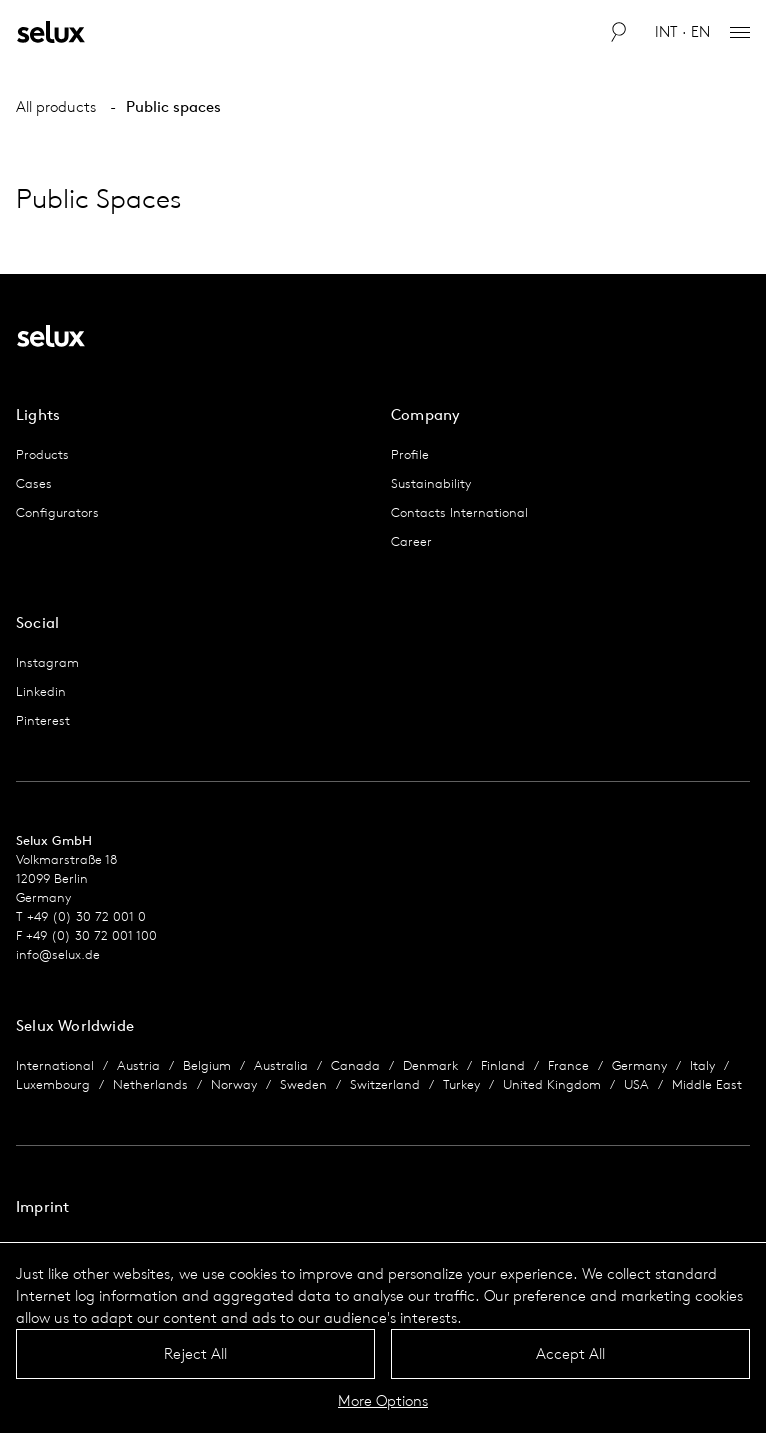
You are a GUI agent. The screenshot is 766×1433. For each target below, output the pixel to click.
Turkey (461, 1084)
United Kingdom (552, 1084)
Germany (639, 1065)
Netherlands (150, 1084)
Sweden (303, 1084)
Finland (503, 1065)
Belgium (207, 1065)
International (55, 1065)
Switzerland (385, 1084)
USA (636, 1084)
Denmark (430, 1065)
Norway (234, 1084)
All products (56, 106)
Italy (702, 1065)
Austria (138, 1065)
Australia (281, 1065)
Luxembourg (53, 1084)
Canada (355, 1065)
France (568, 1065)
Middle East (707, 1084)
